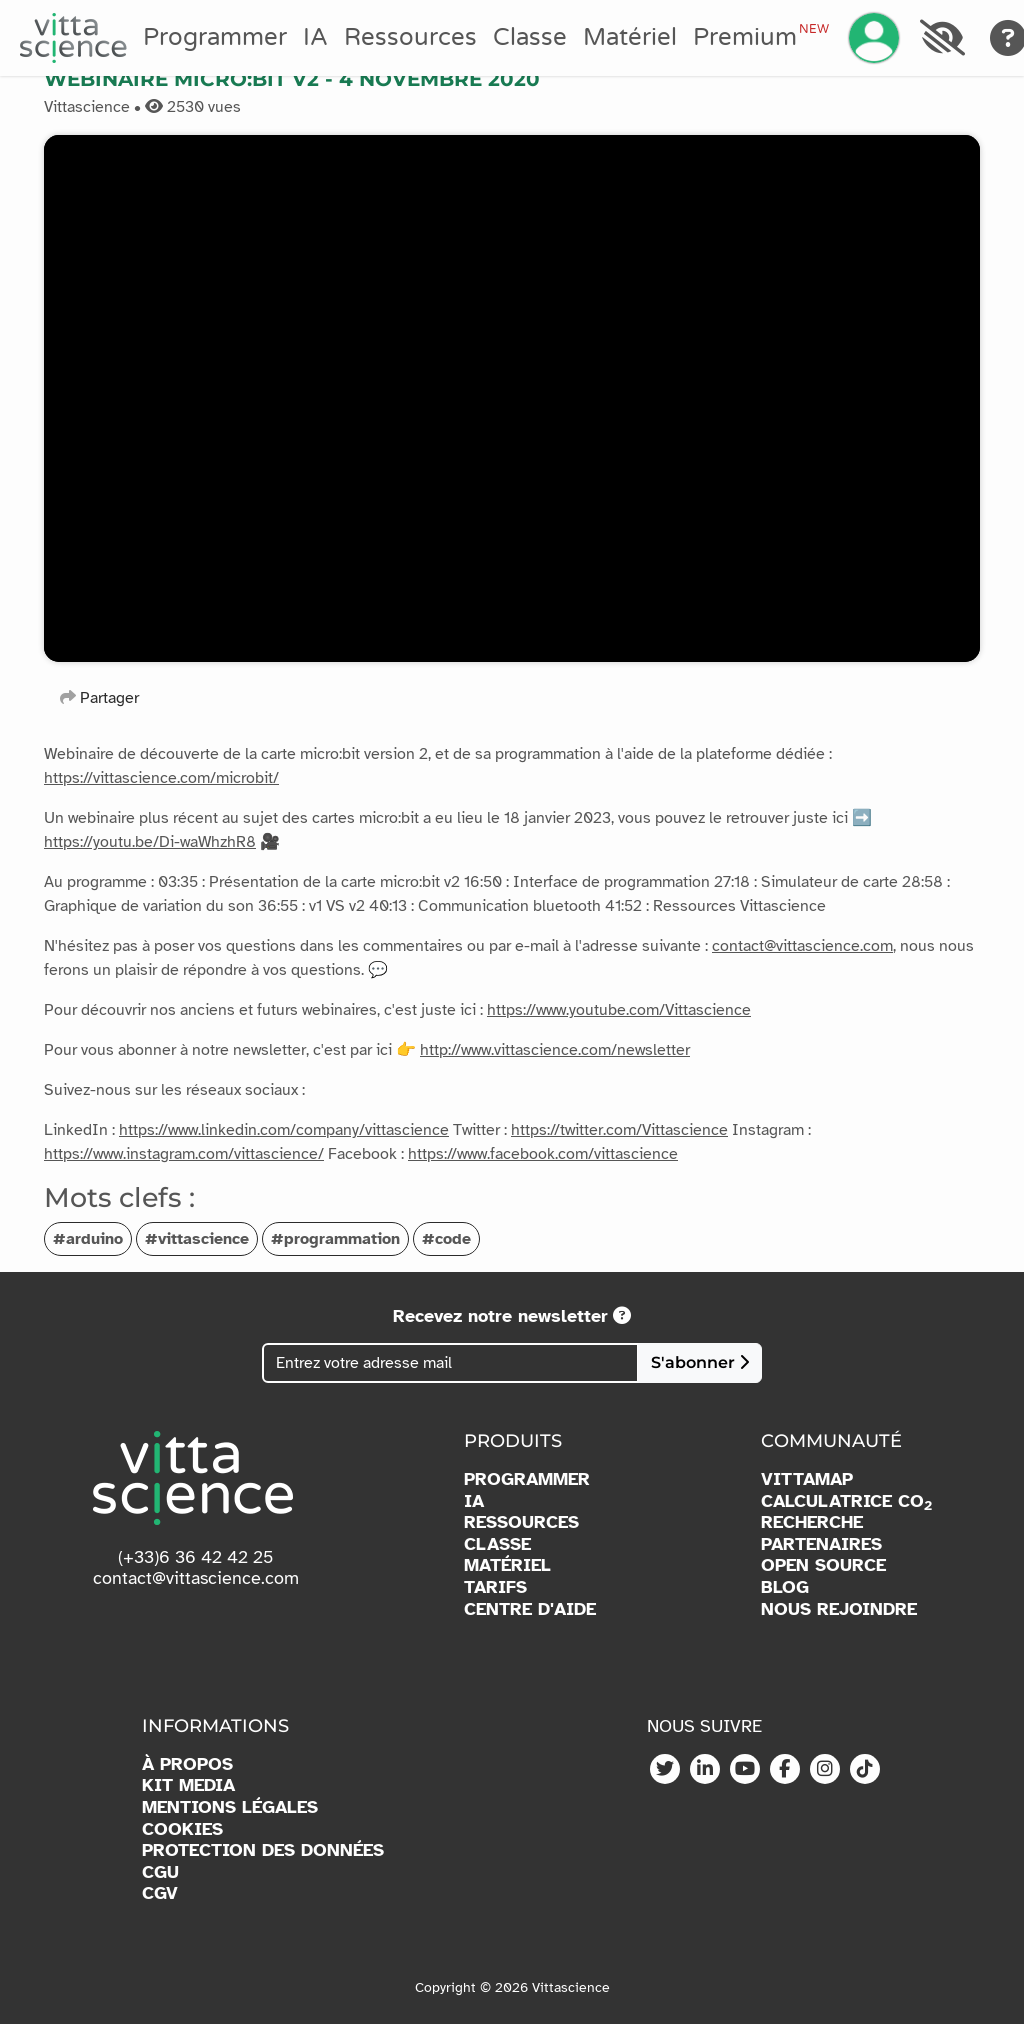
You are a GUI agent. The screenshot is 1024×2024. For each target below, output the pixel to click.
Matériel (630, 37)
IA (315, 37)
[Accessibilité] (942, 38)
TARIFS (495, 1587)
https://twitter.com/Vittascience (619, 1130)
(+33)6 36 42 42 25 (196, 1557)
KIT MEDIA (188, 1785)
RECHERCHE (812, 1522)
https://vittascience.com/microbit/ (161, 778)
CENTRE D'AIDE (530, 1609)
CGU (160, 1872)
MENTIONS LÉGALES (230, 1807)
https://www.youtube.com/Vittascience (619, 1010)
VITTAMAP (807, 1479)
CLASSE (497, 1544)
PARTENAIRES (821, 1544)
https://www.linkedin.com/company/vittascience (284, 1130)
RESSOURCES (521, 1522)
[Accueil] (73, 38)
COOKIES (182, 1829)
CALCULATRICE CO (846, 1502)
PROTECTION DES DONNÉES (263, 1850)
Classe (530, 37)
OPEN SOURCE (823, 1565)
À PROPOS (187, 1764)
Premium (761, 37)
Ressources (410, 37)
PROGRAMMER (527, 1479)
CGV (160, 1893)
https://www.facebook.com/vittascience (543, 1154)
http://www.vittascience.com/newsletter (555, 1050)
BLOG (785, 1587)
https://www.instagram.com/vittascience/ (184, 1154)
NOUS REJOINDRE (839, 1609)
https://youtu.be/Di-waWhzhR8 (150, 842)
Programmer (215, 37)
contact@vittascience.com (802, 946)
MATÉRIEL (507, 1565)
